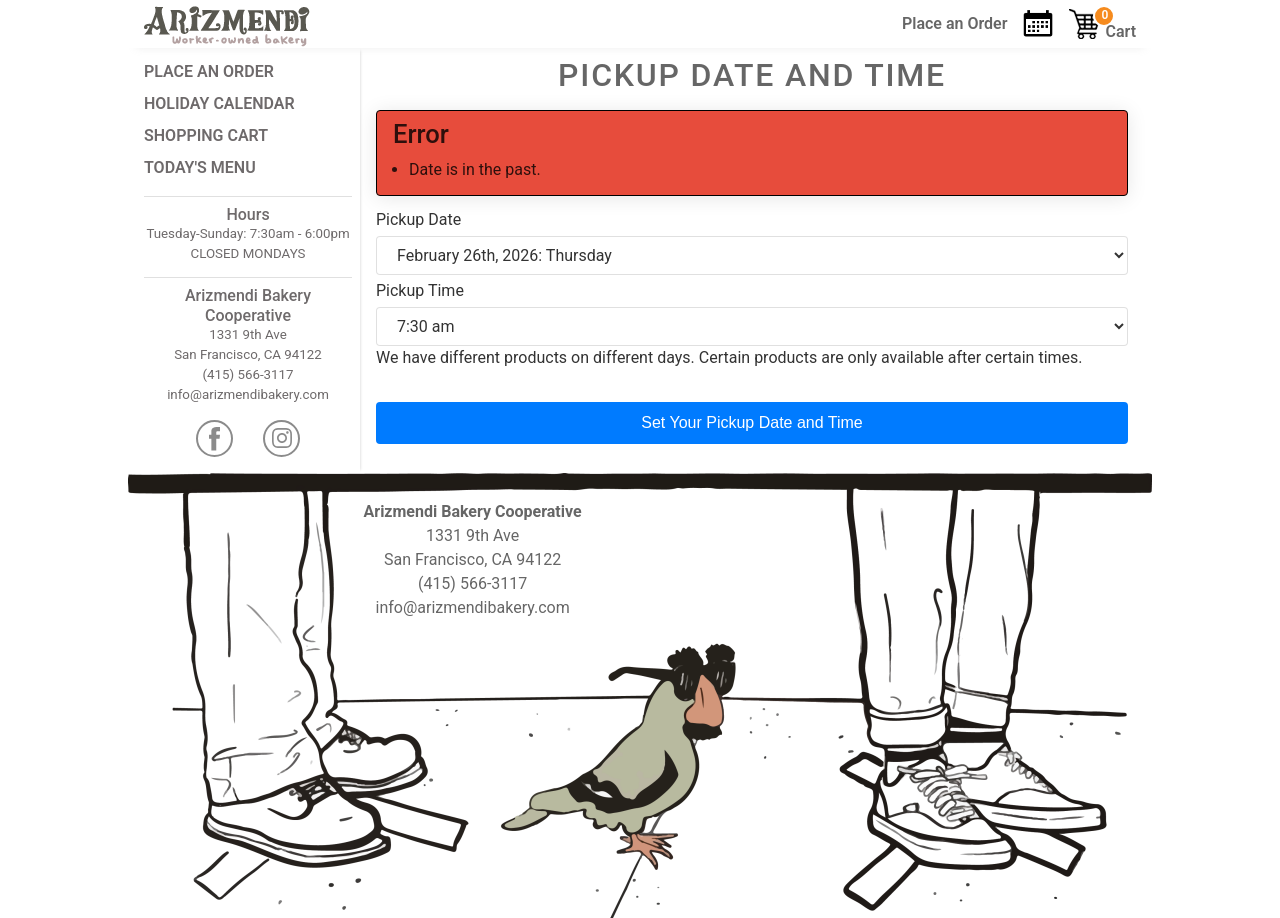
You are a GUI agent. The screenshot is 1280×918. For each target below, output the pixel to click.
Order (954, 23)
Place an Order (209, 71)
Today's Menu (200, 167)
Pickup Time (420, 290)
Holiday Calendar (219, 103)
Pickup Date (418, 219)
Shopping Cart (206, 135)
